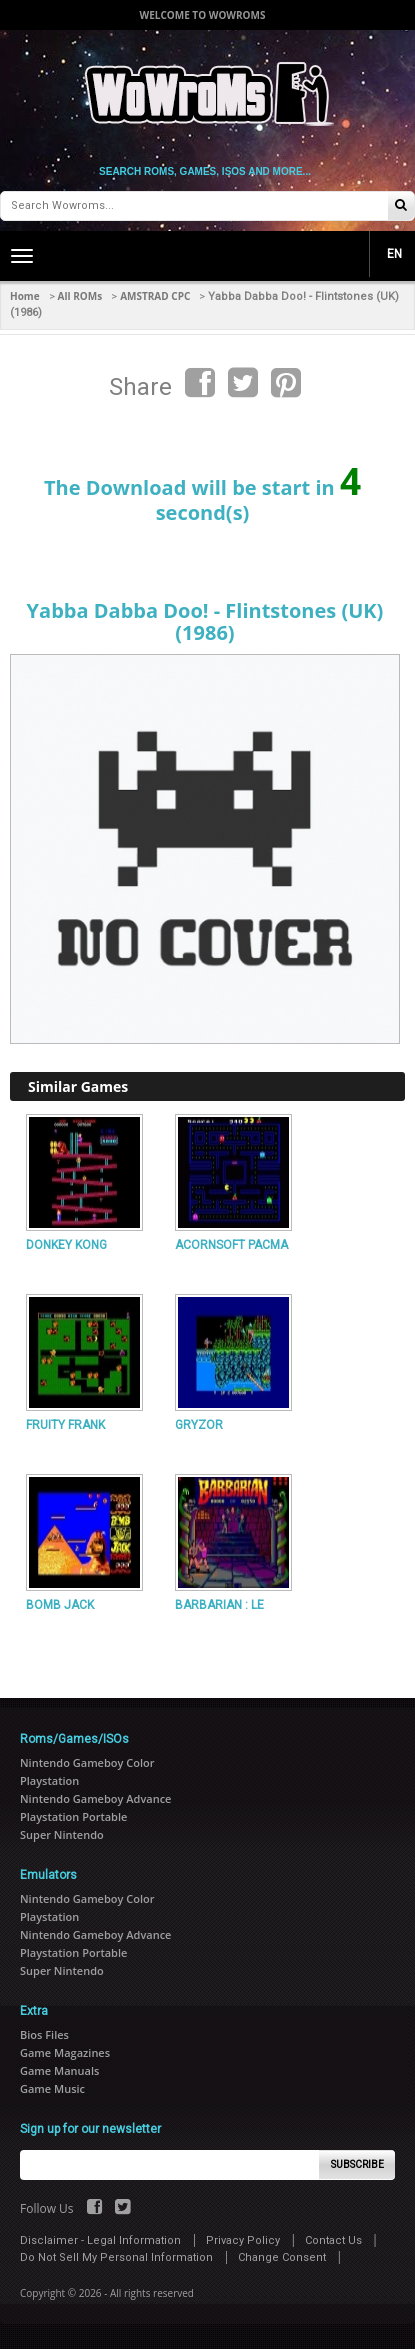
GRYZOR (199, 1425)
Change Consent (282, 2257)
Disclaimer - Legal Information (100, 2240)
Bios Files (44, 2034)
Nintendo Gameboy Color (87, 1762)
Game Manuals (59, 2070)
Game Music (52, 2088)
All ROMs (80, 296)
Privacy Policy (243, 2240)
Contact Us (333, 2240)
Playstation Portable (73, 1816)
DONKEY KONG (66, 1245)
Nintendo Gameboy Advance (95, 1798)
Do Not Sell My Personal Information (116, 2257)
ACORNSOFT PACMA (231, 1245)
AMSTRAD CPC (155, 296)
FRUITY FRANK (65, 1425)
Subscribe (357, 2164)
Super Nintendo (62, 1834)
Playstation (49, 1780)
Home (25, 296)
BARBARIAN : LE (219, 1605)
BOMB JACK (60, 1605)
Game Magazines (65, 2052)
